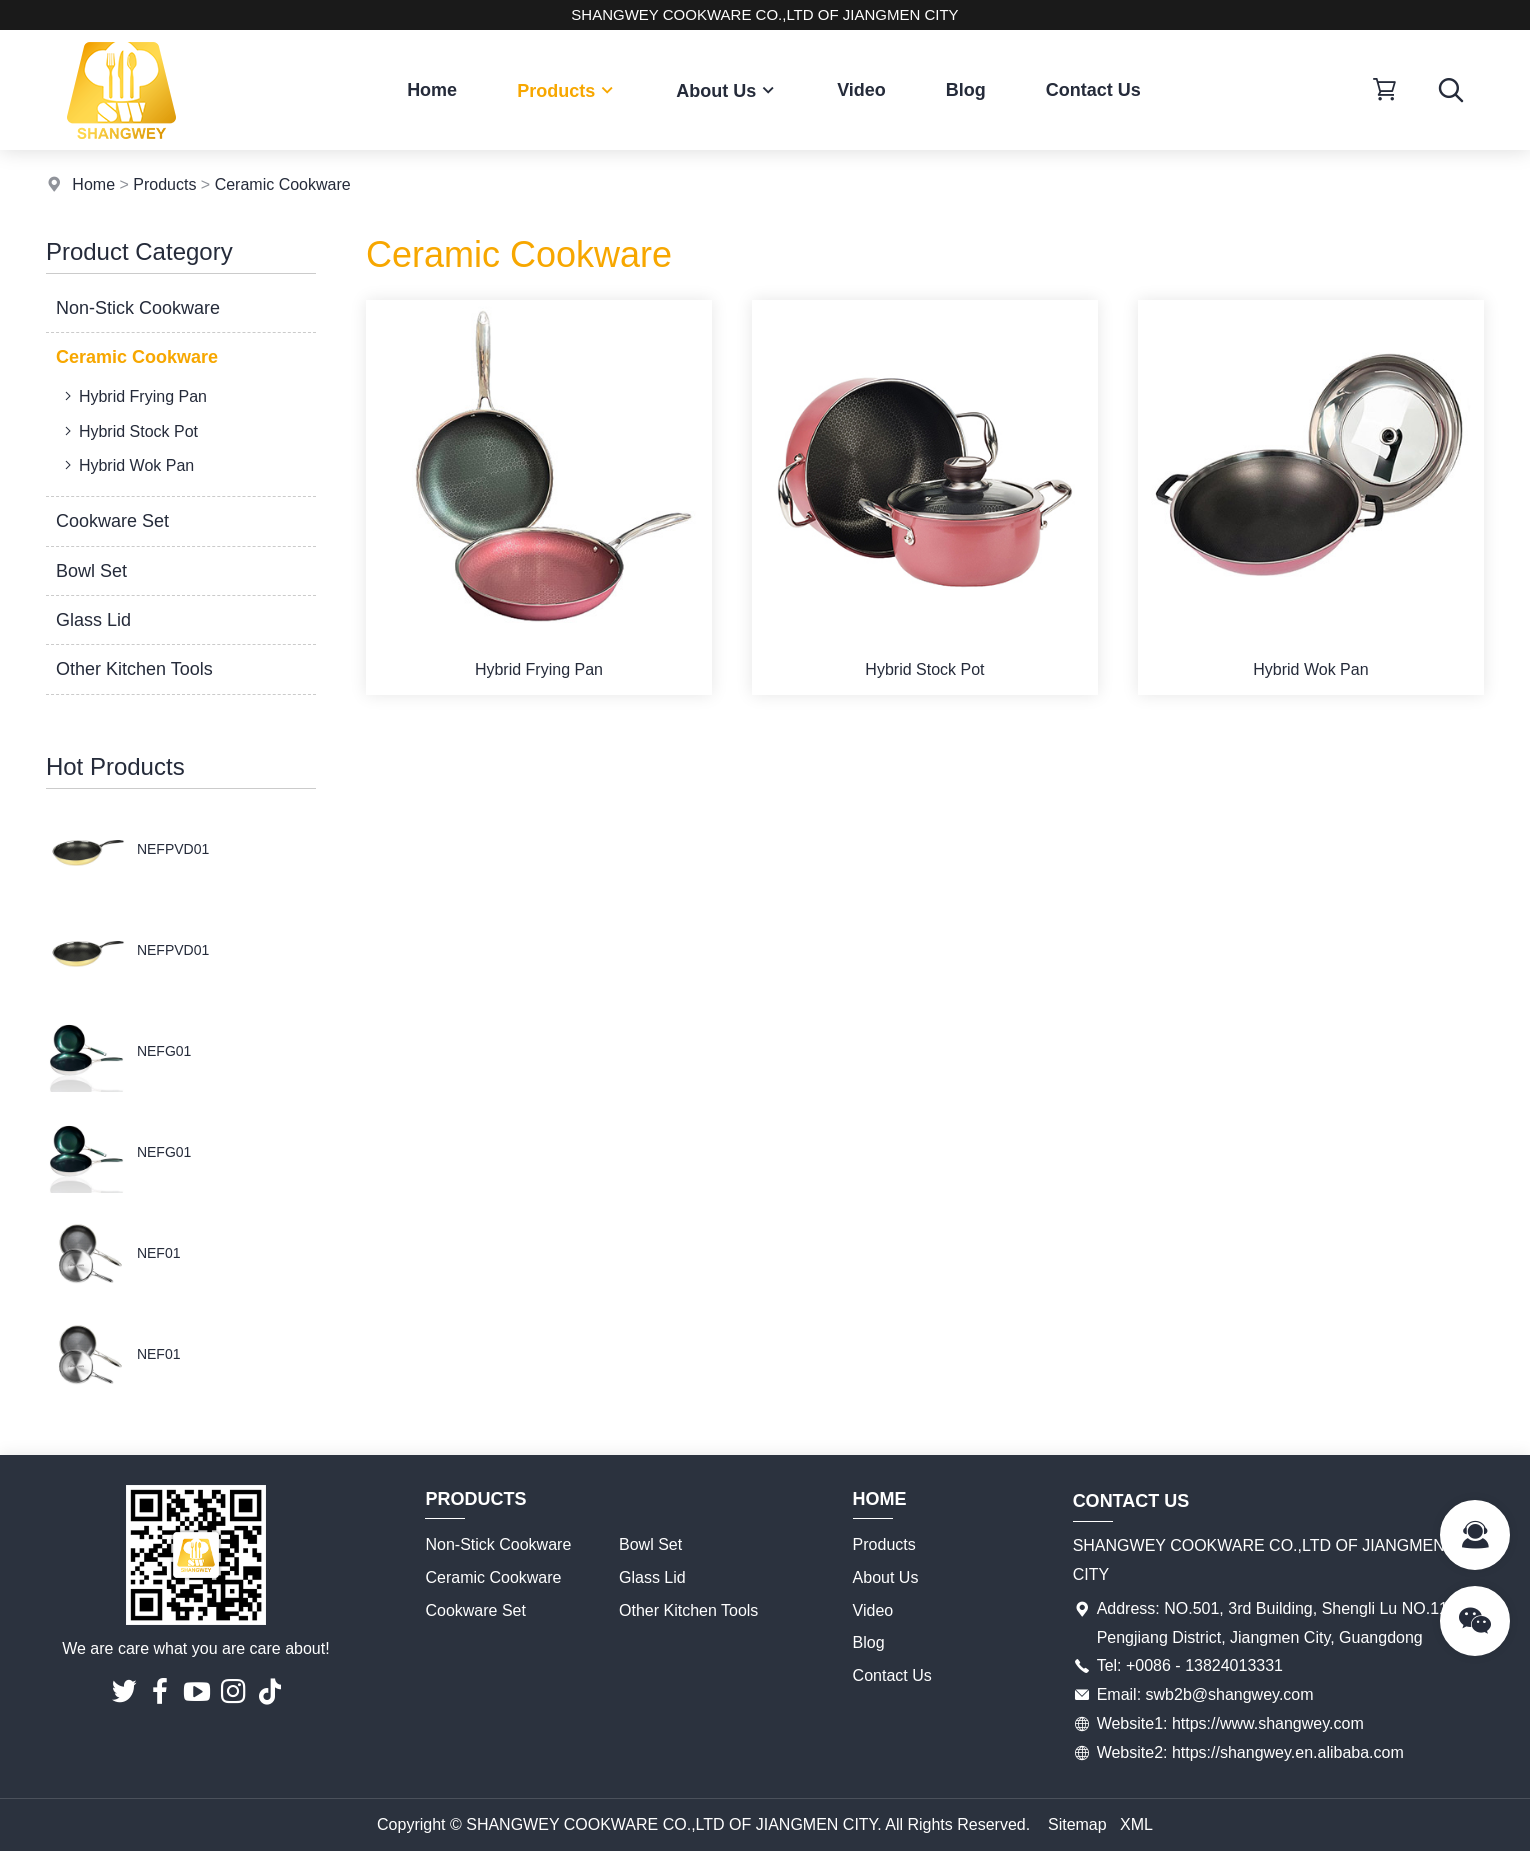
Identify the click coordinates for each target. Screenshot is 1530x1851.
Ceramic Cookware (283, 184)
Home (432, 90)
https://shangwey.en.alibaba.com (1288, 1752)
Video (861, 90)
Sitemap (1077, 1824)
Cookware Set (112, 521)
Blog (966, 90)
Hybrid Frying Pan (133, 396)
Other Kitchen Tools (134, 669)
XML (1136, 1824)
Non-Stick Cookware (138, 308)
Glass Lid (93, 620)
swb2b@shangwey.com (1230, 1694)
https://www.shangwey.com (1268, 1723)
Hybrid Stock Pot (129, 431)
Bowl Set (91, 571)
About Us (726, 91)
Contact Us (1093, 90)
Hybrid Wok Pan (127, 465)
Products (566, 91)
